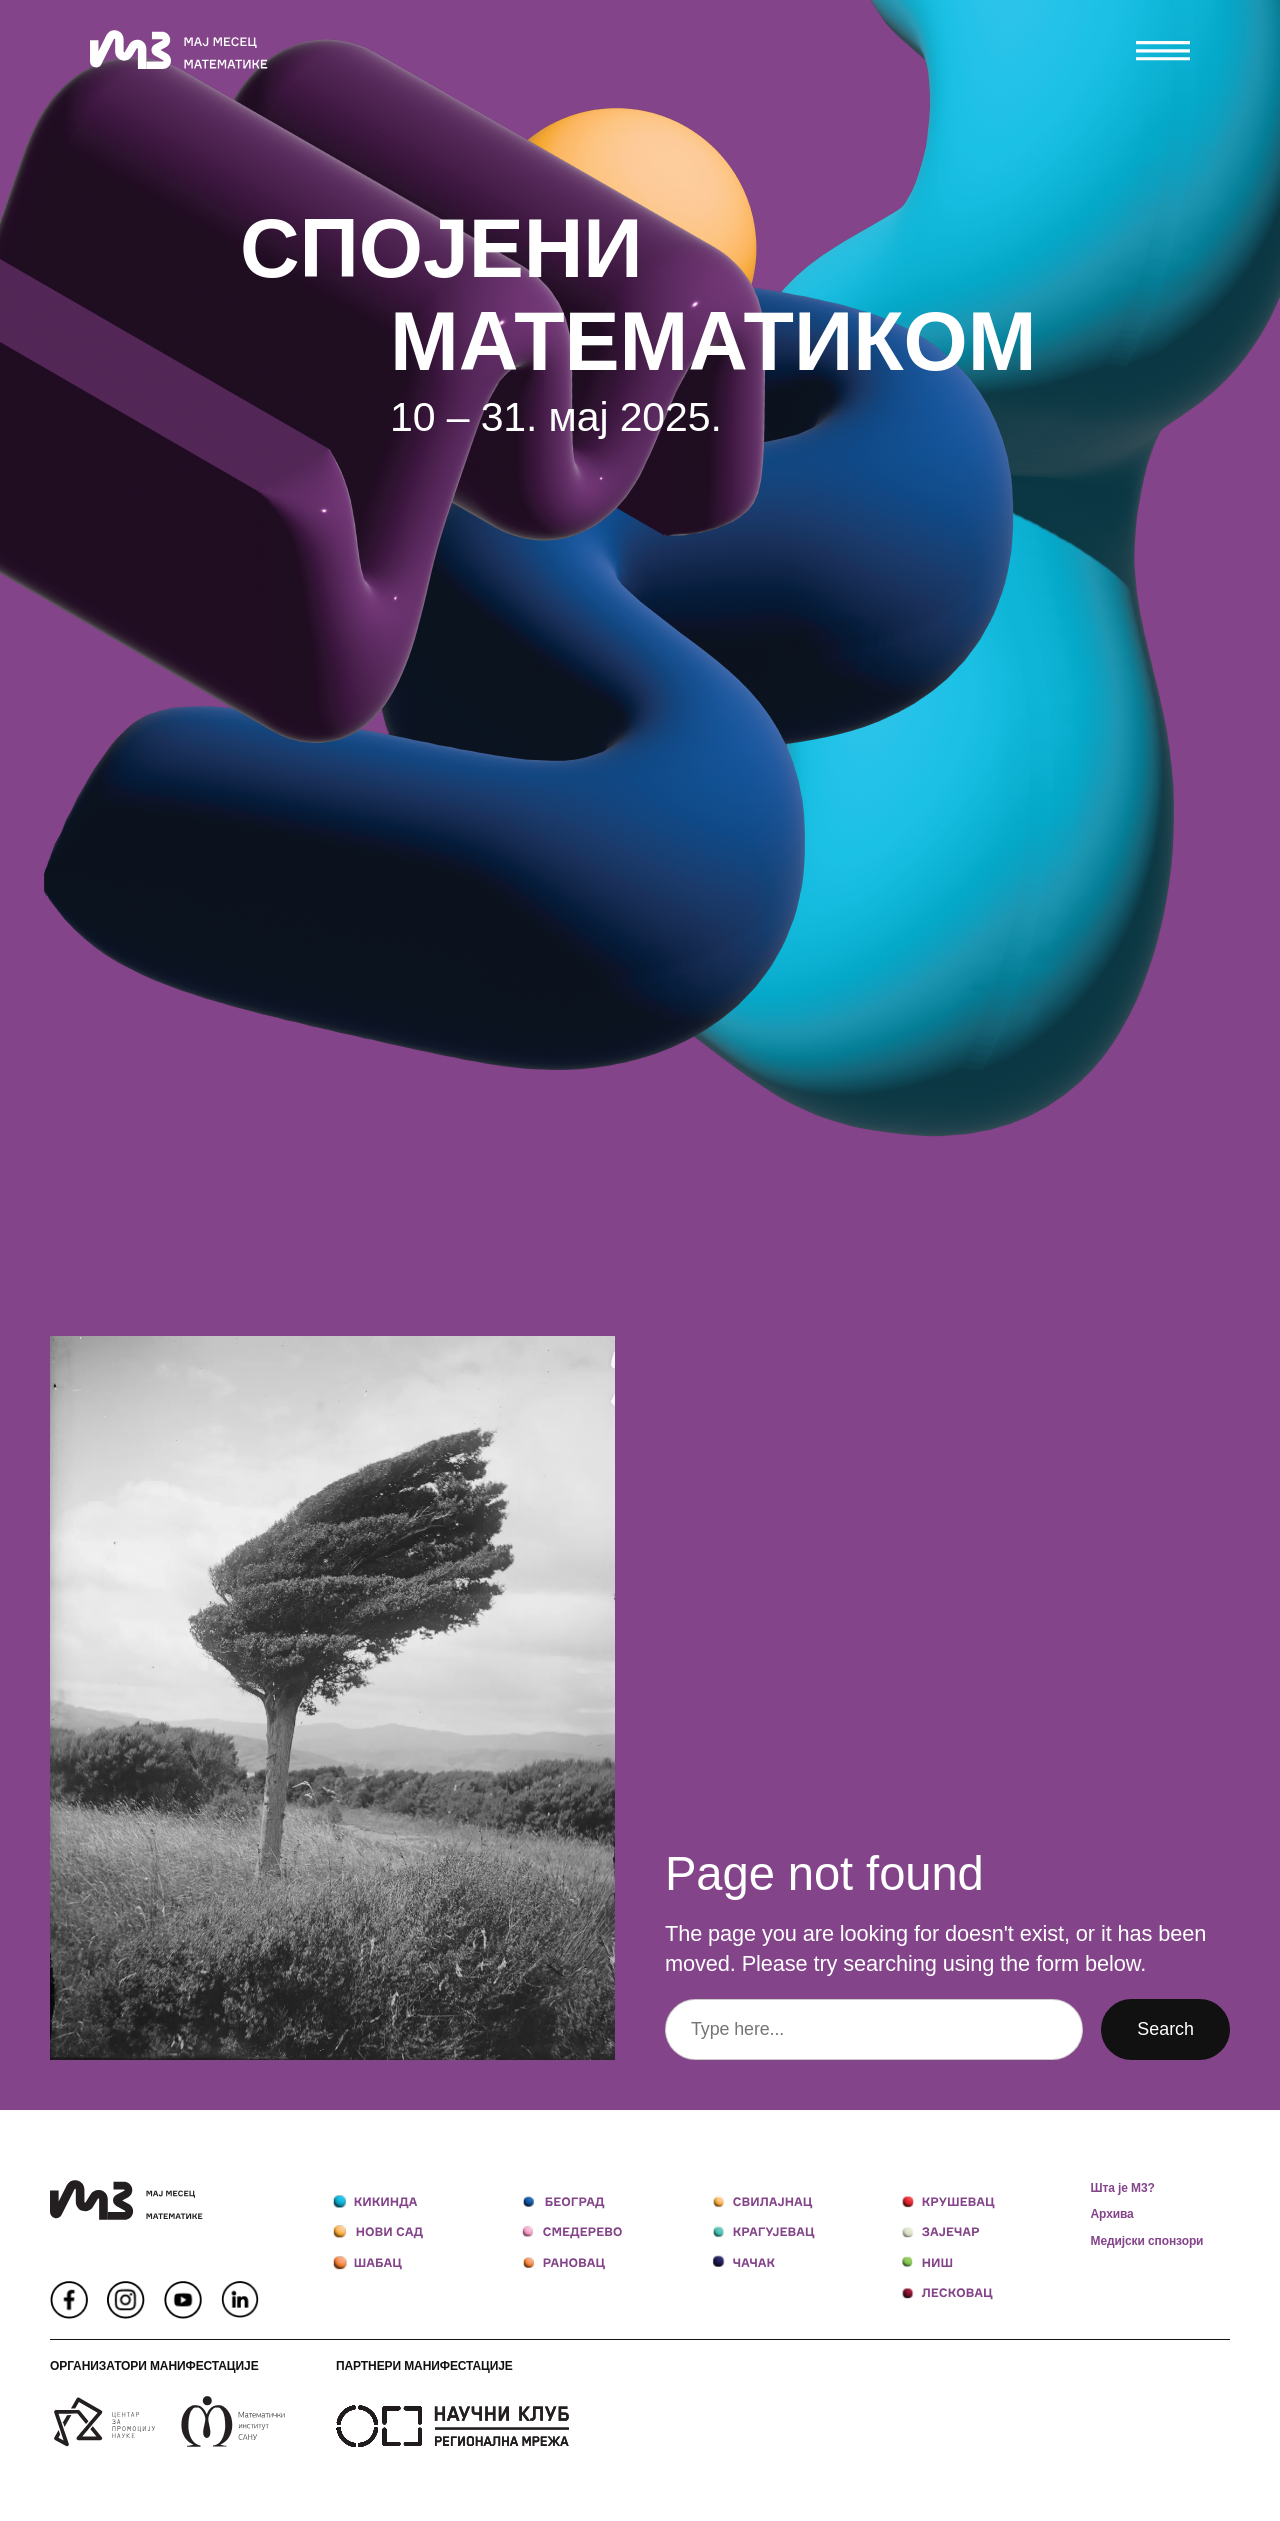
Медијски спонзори (1147, 2241)
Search (1165, 2029)
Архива (1112, 2214)
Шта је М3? (1123, 2188)
